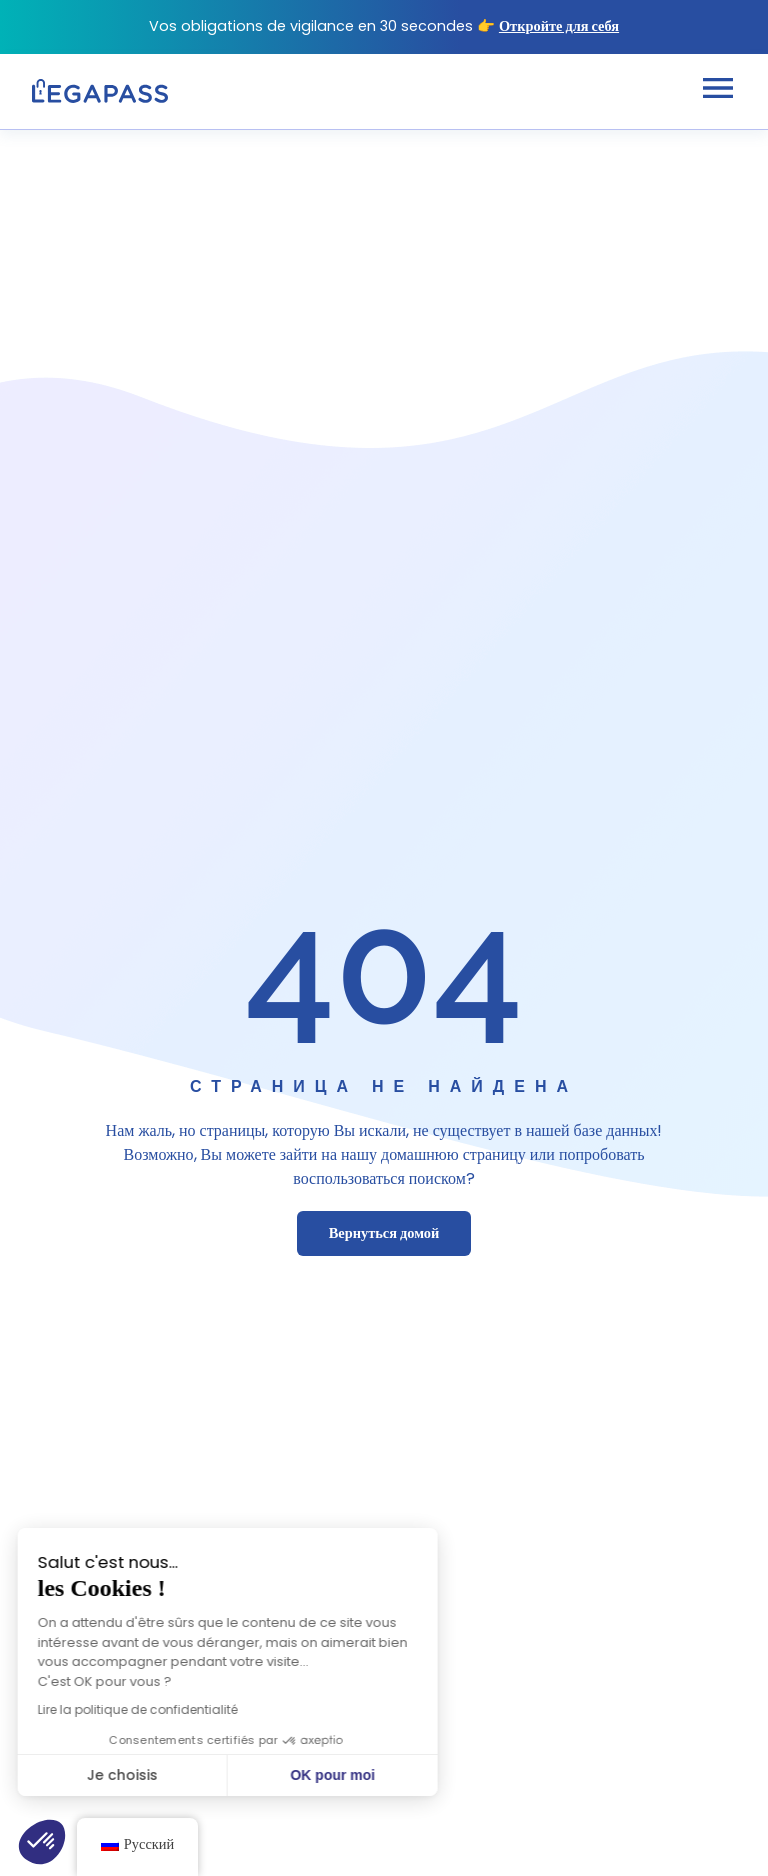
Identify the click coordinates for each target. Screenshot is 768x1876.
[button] (42, 1842)
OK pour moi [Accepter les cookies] (262, 1775)
